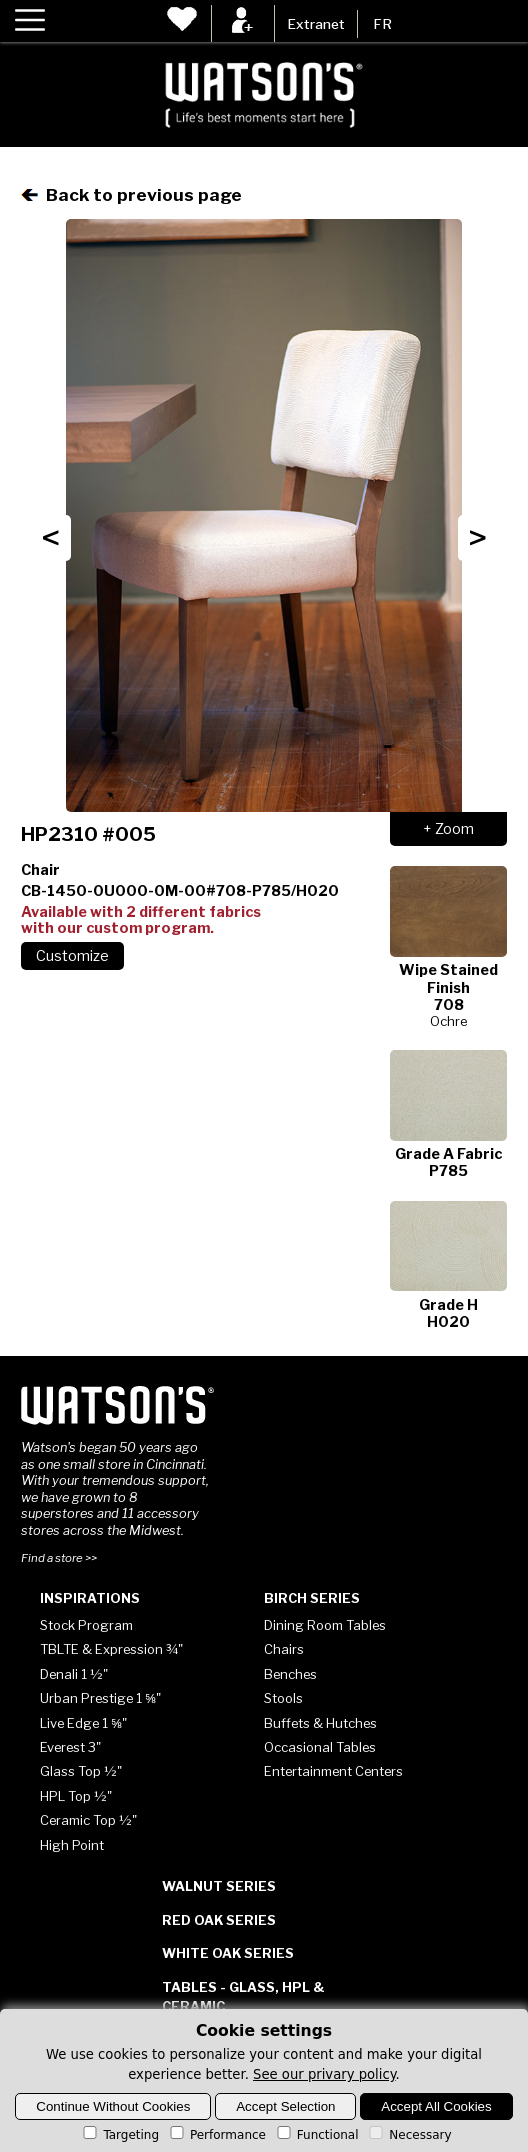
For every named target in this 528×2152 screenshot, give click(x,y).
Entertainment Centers (333, 1771)
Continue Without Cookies (113, 2106)
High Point (72, 1845)
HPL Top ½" (76, 1796)
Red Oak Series (219, 1920)
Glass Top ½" (81, 1771)
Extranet (316, 24)
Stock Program (86, 1625)
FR (382, 24)
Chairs (284, 1649)
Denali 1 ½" (74, 1674)
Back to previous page (131, 194)
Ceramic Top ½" (88, 1820)
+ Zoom (448, 829)
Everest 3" (70, 1747)
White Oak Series (228, 1953)
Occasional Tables (320, 1747)
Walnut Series (219, 1886)
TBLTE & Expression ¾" (111, 1649)
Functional (316, 2135)
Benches (290, 1674)
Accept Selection (285, 2106)
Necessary (408, 2135)
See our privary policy (324, 2074)
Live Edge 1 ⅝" (83, 1723)
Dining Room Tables (325, 1625)
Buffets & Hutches (320, 1723)
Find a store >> (59, 1558)
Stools (283, 1698)
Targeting (119, 2135)
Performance (216, 2135)
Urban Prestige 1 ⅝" (100, 1698)
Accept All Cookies (436, 2106)
